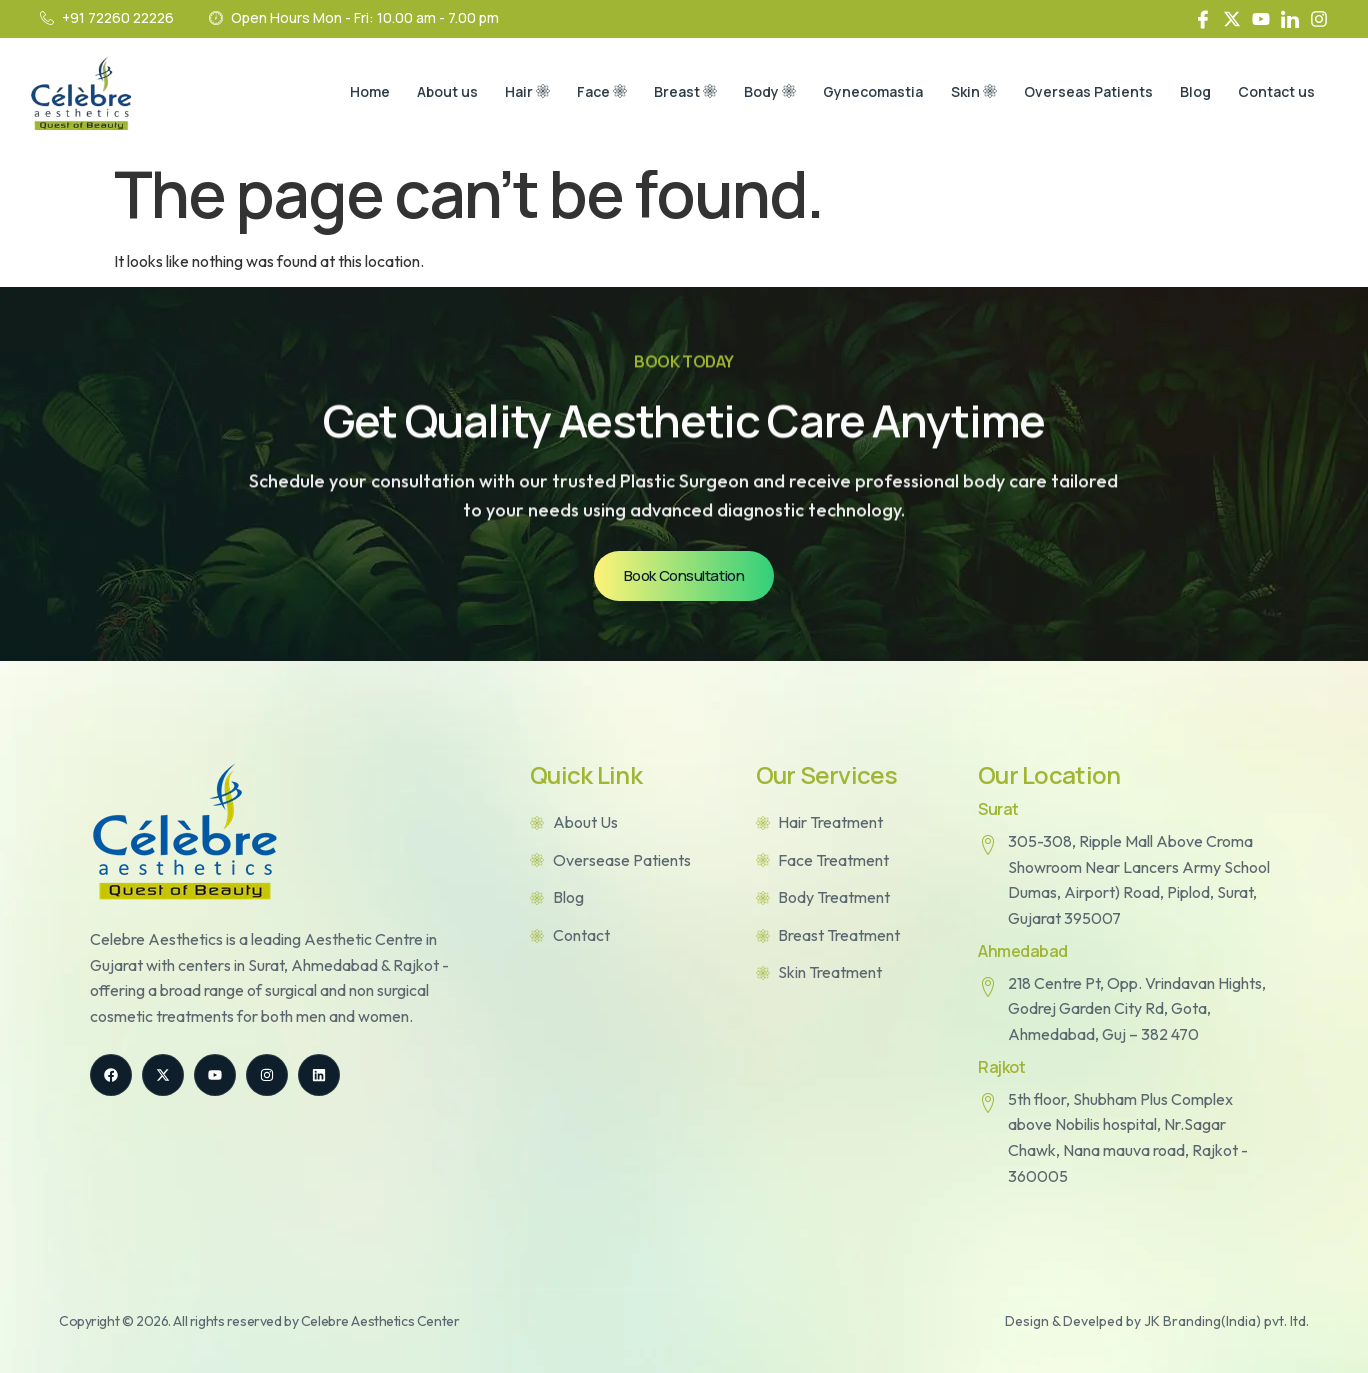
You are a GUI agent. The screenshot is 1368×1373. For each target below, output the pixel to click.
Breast (666, 93)
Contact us (1274, 92)
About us (419, 92)
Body (754, 93)
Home (339, 92)
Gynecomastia (860, 92)
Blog (1190, 92)
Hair (502, 93)
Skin (963, 93)
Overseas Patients (1080, 92)
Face (580, 93)
